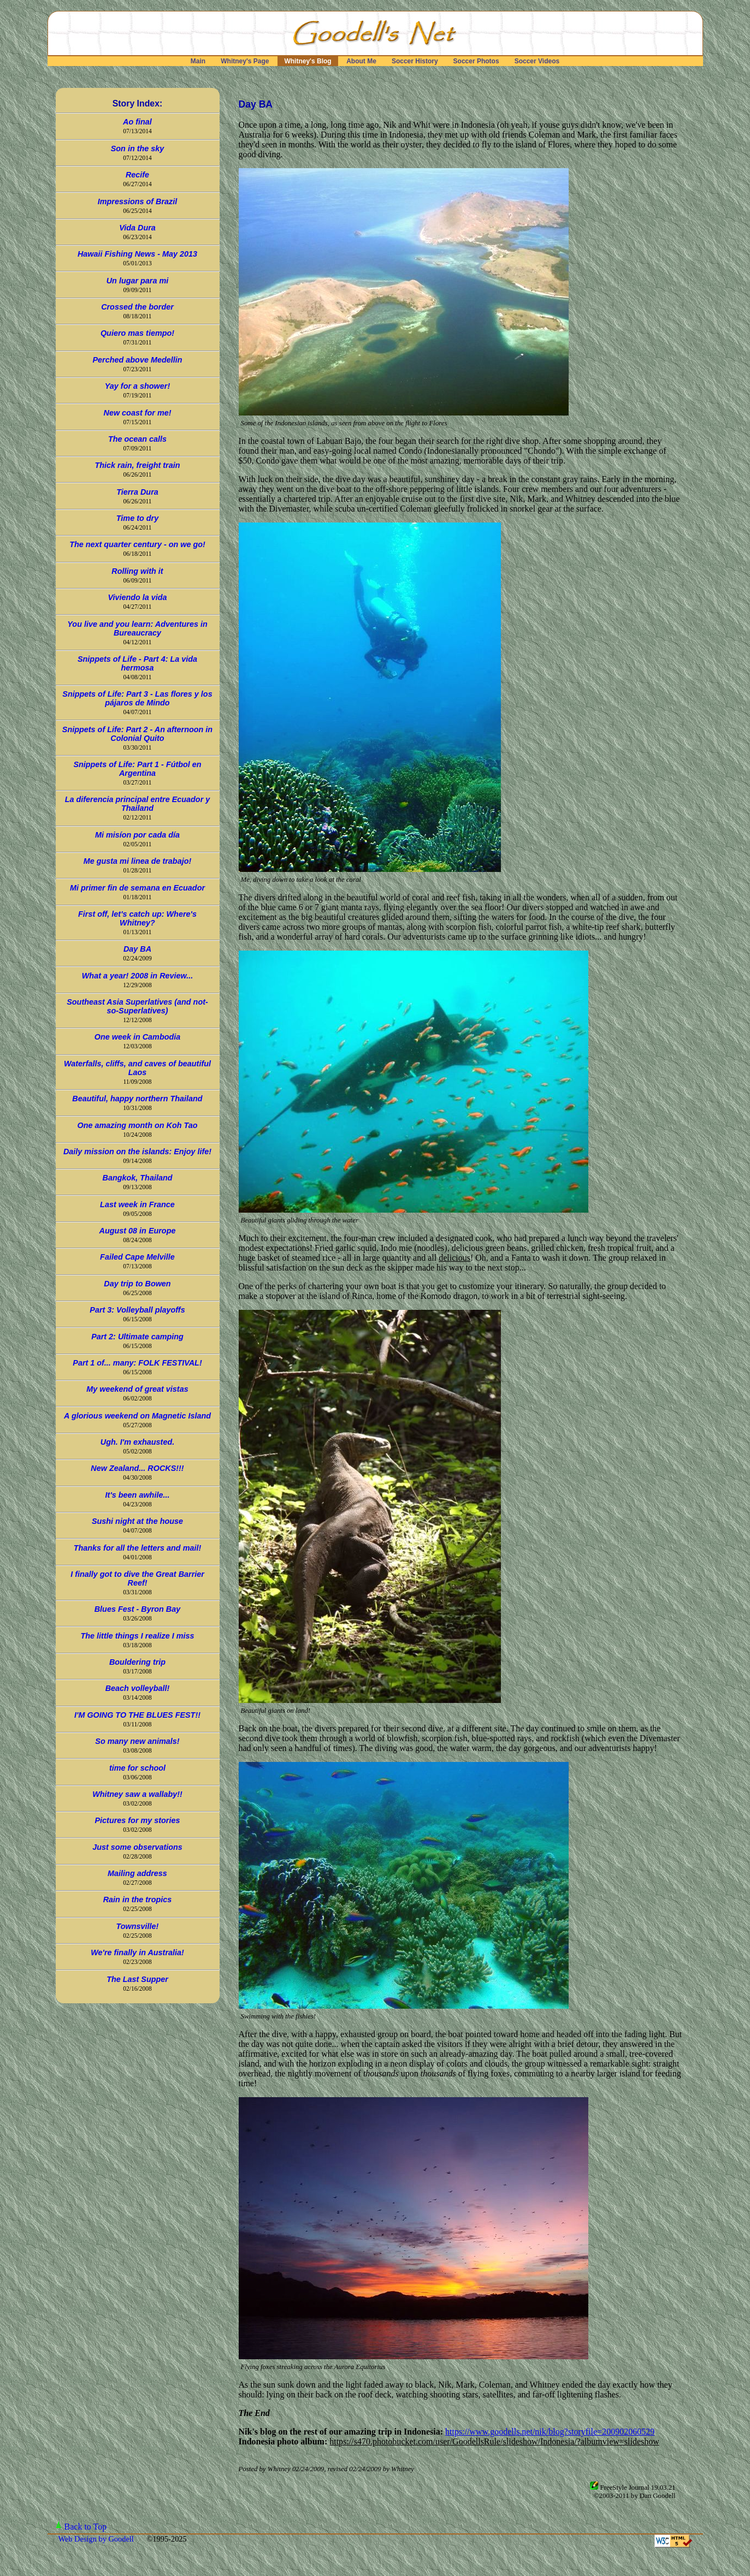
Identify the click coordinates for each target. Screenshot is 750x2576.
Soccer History (415, 61)
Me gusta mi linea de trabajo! (138, 861)
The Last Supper (137, 1979)
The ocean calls (137, 439)
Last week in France (137, 1204)
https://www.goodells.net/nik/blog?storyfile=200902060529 (549, 2431)
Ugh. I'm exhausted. (137, 1442)
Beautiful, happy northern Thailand (137, 1098)
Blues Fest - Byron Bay (138, 1609)
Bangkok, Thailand (138, 1177)
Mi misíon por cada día (137, 834)
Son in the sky (137, 148)
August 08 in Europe (137, 1230)
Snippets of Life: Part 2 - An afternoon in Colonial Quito (137, 734)
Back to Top (85, 2526)
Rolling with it (137, 571)
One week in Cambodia (138, 1036)
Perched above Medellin (137, 359)
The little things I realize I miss (137, 1635)
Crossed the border (137, 306)
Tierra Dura (137, 492)
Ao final (137, 121)
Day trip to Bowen (137, 1283)
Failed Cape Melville (137, 1257)
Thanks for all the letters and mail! (138, 1548)
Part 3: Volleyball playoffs (137, 1309)
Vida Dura (137, 227)
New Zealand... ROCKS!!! (137, 1468)
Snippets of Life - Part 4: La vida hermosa (137, 663)
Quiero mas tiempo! (137, 333)
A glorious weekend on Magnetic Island (137, 1415)
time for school (137, 1768)
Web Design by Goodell (97, 2539)
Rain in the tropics (137, 1899)
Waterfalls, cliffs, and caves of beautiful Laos (137, 1068)
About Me (361, 61)
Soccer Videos (536, 61)
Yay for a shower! (137, 386)
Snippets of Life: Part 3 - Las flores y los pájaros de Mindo (137, 698)
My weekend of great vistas (137, 1389)
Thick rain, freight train (137, 465)
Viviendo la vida (137, 597)
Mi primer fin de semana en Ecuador (137, 887)
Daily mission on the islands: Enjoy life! (137, 1151)
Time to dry (137, 518)
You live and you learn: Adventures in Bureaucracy (137, 628)
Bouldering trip (137, 1662)
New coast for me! (138, 412)
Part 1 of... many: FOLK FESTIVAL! (137, 1362)
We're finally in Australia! (137, 1952)
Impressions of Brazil (138, 201)
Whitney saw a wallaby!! (137, 1794)
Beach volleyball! (137, 1688)
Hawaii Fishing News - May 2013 (137, 254)
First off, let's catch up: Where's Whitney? (137, 918)
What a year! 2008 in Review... (137, 975)
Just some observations (137, 1847)
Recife (137, 174)
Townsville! (137, 1926)
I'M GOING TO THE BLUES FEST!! (137, 1715)
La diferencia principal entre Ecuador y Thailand (137, 803)
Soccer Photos (476, 61)
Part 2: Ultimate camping (137, 1336)
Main (198, 61)
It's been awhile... (137, 1495)
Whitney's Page (245, 61)
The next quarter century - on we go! (137, 544)
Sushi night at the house (137, 1521)
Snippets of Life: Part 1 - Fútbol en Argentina (137, 768)
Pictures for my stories (137, 1820)
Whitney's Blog (307, 61)
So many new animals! (137, 1741)
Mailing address (137, 1873)
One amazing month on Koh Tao (137, 1125)
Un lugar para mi (138, 280)
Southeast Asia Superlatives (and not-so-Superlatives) (137, 1006)
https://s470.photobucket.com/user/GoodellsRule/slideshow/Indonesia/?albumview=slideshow (494, 2441)
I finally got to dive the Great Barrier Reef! (137, 1578)
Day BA (137, 949)
